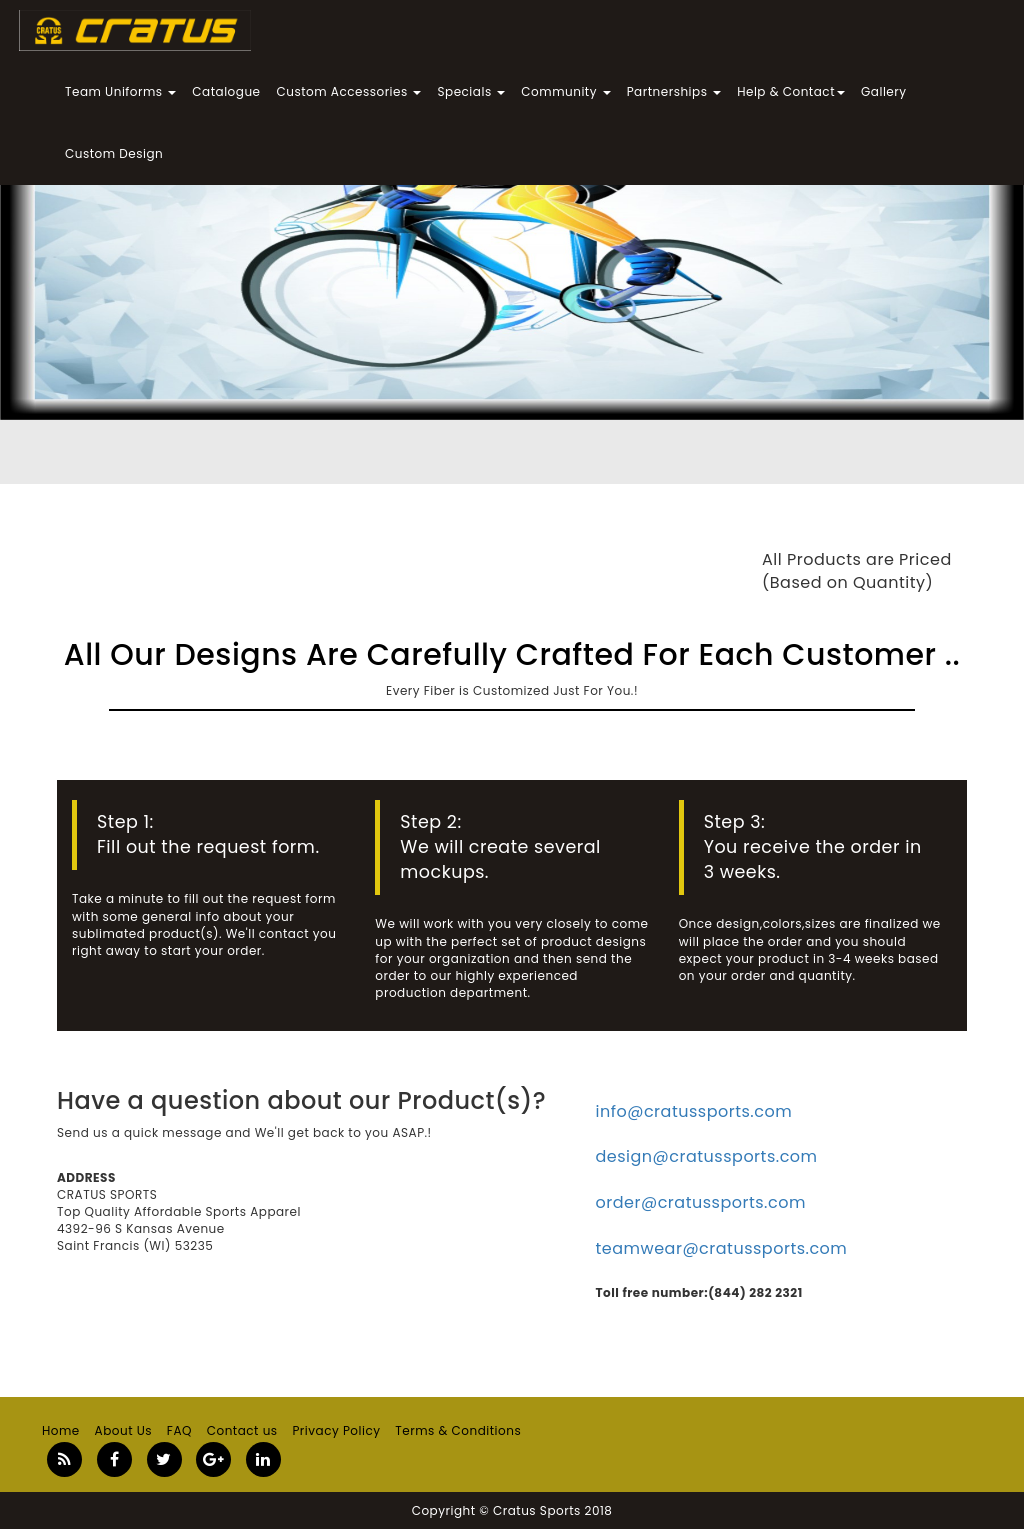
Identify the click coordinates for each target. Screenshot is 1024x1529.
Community (565, 91)
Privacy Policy (336, 1430)
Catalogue (226, 91)
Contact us (242, 1430)
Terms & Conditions (458, 1430)
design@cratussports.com (707, 1156)
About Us (124, 1430)
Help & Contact (791, 91)
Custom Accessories (349, 91)
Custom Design (114, 153)
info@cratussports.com (694, 1111)
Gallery (884, 91)
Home (61, 1430)
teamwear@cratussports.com (722, 1248)
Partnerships (674, 91)
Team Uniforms (120, 91)
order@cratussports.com (701, 1202)
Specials (471, 91)
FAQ (179, 1430)
